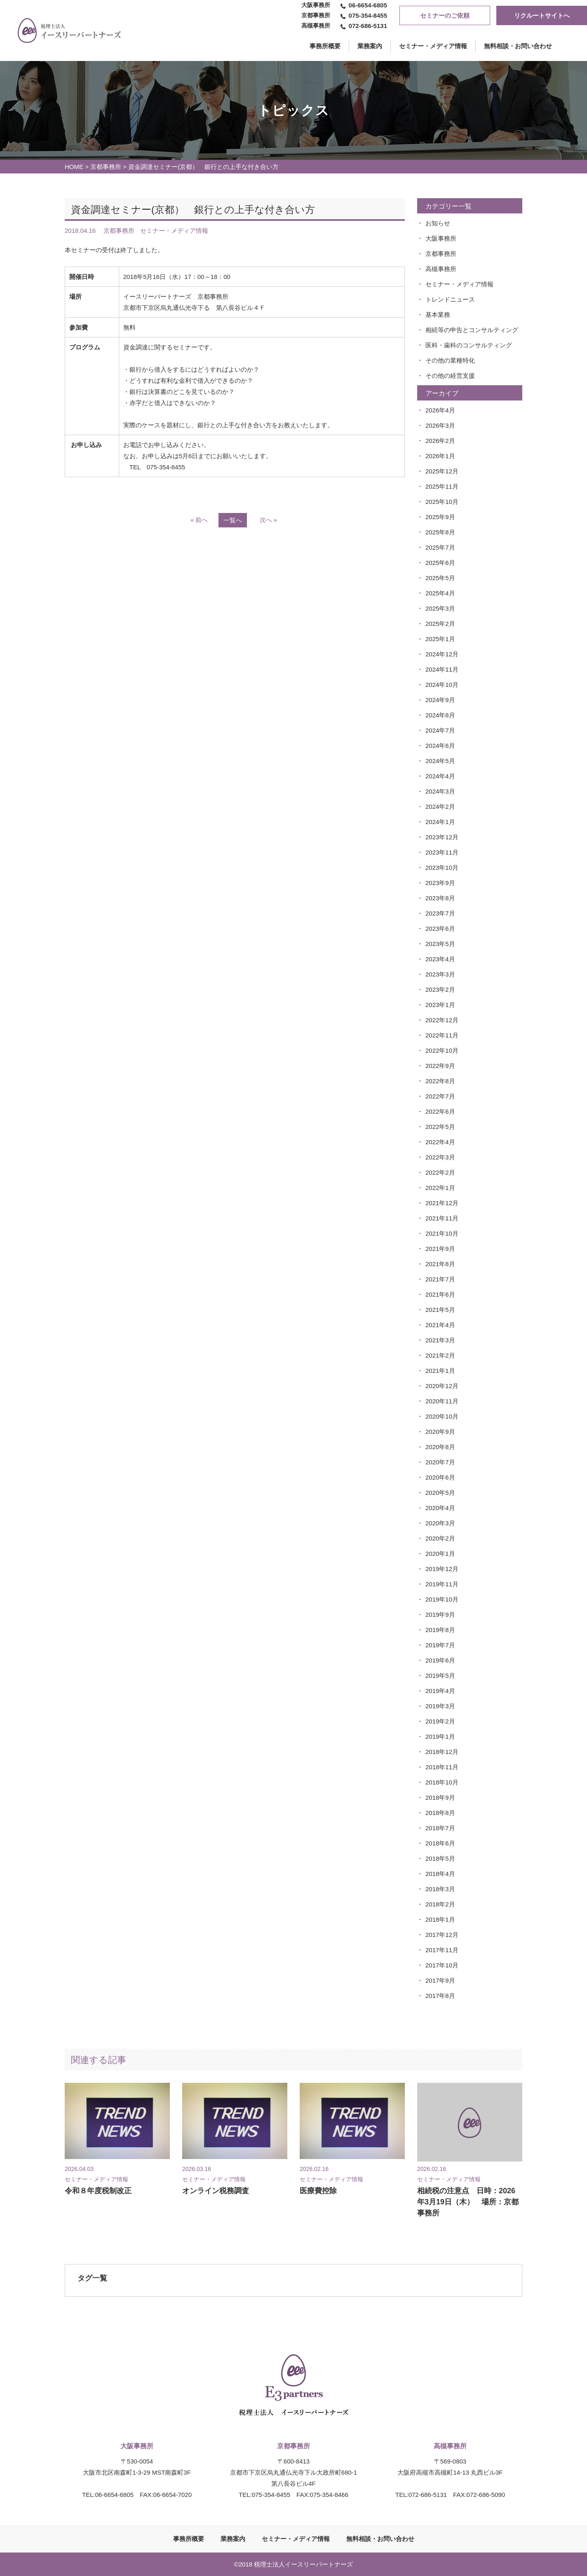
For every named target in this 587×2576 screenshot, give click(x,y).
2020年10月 (441, 1416)
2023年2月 (440, 989)
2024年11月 (441, 669)
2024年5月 (440, 760)
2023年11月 (441, 852)
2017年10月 (441, 1965)
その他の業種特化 (450, 360)
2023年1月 (440, 1004)
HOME (74, 166)
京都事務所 (105, 166)
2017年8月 (440, 1995)
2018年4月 (440, 1873)
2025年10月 (441, 501)
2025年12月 (441, 471)
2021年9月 (440, 1248)
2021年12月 (441, 1202)
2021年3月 (440, 1340)
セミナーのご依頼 (445, 15)
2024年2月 (440, 806)
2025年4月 (440, 593)
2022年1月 (440, 1187)
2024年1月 (440, 821)
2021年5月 (440, 1309)
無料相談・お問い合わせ (518, 45)
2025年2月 (440, 623)
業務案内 (369, 45)
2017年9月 (440, 1980)
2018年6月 (440, 1843)
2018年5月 (440, 1858)
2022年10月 (441, 1050)
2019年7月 (440, 1645)
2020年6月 (440, 1477)
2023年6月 (440, 928)
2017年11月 (441, 1949)
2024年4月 (440, 776)
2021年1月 (440, 1370)
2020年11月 (441, 1401)
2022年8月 (440, 1080)
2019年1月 (440, 1736)
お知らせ (437, 223)
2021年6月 (440, 1294)
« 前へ (199, 519)
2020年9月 (440, 1431)
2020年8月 (440, 1446)
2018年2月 (440, 1904)
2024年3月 (440, 791)
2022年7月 (440, 1096)
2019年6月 (440, 1660)
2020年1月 (440, 1553)
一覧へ (232, 520)
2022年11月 (441, 1035)
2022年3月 (440, 1157)
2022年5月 (440, 1126)
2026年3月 (440, 425)
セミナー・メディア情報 (433, 45)
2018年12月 (441, 1751)
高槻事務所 (440, 268)
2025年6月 (440, 562)
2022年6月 (440, 1111)
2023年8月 (440, 898)
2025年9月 (440, 516)
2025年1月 (440, 638)
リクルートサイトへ (542, 15)
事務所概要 (188, 2538)
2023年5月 (440, 943)
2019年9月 (440, 1614)
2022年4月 (440, 1141)
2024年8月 (440, 715)
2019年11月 (441, 1584)
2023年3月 (440, 974)
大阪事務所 (440, 238)
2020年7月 (440, 1462)
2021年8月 (440, 1263)
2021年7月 (440, 1279)
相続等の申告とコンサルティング (471, 329)
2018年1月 (440, 1919)
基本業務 (437, 314)
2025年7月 (440, 547)
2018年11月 (441, 1766)
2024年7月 (440, 730)
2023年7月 (440, 913)
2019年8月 (440, 1629)
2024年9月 (440, 699)
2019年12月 (441, 1568)
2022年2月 (440, 1172)
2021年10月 (441, 1233)
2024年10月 (441, 684)
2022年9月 (440, 1065)
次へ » (268, 519)
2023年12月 (441, 837)
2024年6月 (440, 745)
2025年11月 (441, 486)
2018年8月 (440, 1812)
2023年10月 (441, 867)
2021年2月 (440, 1355)
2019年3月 (440, 1706)
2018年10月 (441, 1782)
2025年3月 (440, 608)
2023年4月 (440, 958)
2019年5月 (440, 1675)
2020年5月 (440, 1492)
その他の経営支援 (450, 375)
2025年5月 (440, 577)
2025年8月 (440, 532)
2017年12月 (441, 1934)
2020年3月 (440, 1523)
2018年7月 (440, 1827)
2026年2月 (440, 440)
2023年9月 (440, 882)
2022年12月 (441, 1019)
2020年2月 (440, 1538)
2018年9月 (440, 1797)
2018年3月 (440, 1888)
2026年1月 (440, 455)
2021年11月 (441, 1218)
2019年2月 (440, 1721)
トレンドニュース (450, 299)
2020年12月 (441, 1385)
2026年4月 (440, 410)
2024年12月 (441, 654)
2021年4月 (440, 1324)
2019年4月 (440, 1690)
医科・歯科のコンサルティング (468, 345)
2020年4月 (440, 1507)
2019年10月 (441, 1599)
